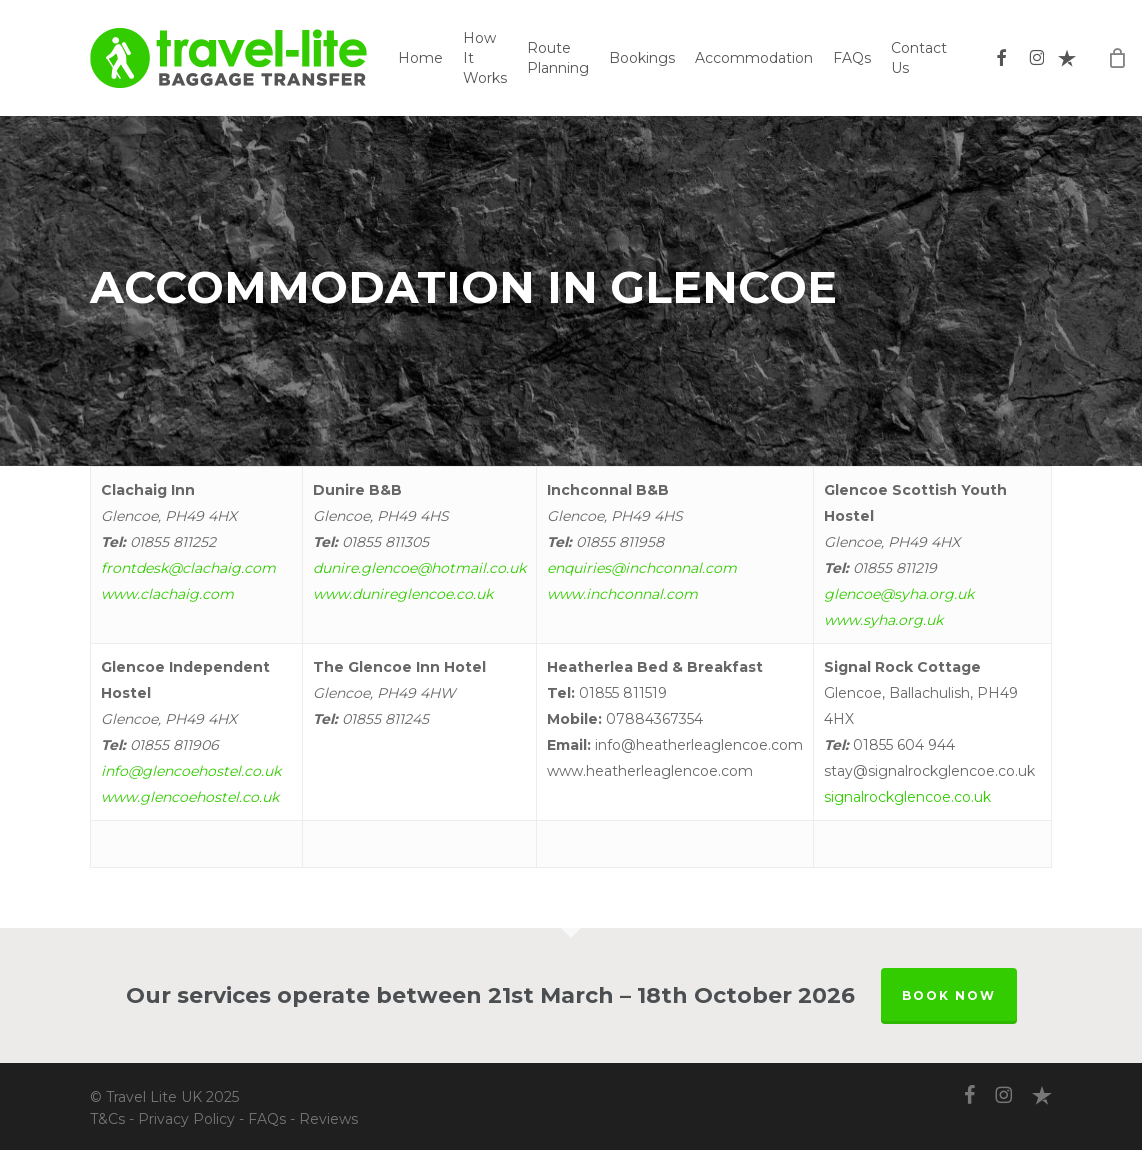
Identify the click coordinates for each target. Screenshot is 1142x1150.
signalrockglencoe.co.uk (907, 797)
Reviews (328, 1119)
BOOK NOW (949, 995)
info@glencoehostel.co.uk (191, 771)
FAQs (267, 1119)
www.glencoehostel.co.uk (190, 797)
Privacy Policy (186, 1119)
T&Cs (107, 1119)
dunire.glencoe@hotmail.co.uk (419, 568)
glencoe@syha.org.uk (899, 594)
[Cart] (1117, 58)
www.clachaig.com (167, 594)
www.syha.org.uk (883, 620)
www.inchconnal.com (622, 594)
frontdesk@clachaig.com (188, 568)
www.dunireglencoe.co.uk (403, 594)
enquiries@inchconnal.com (642, 568)
